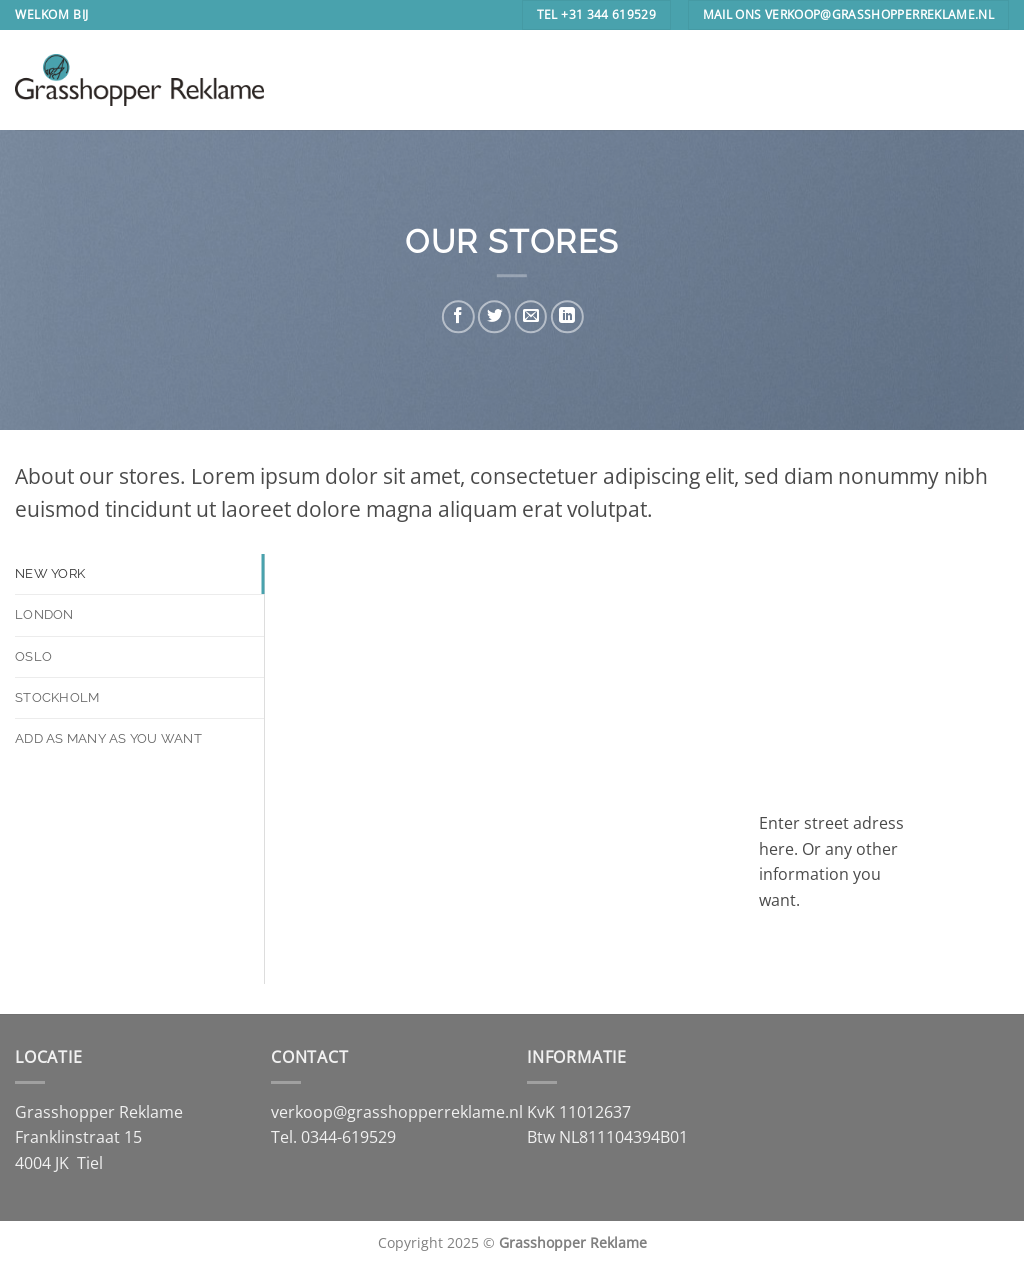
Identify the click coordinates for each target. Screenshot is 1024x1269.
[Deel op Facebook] (458, 316)
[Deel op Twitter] (494, 316)
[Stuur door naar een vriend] (530, 316)
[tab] (139, 574)
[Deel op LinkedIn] (566, 316)
